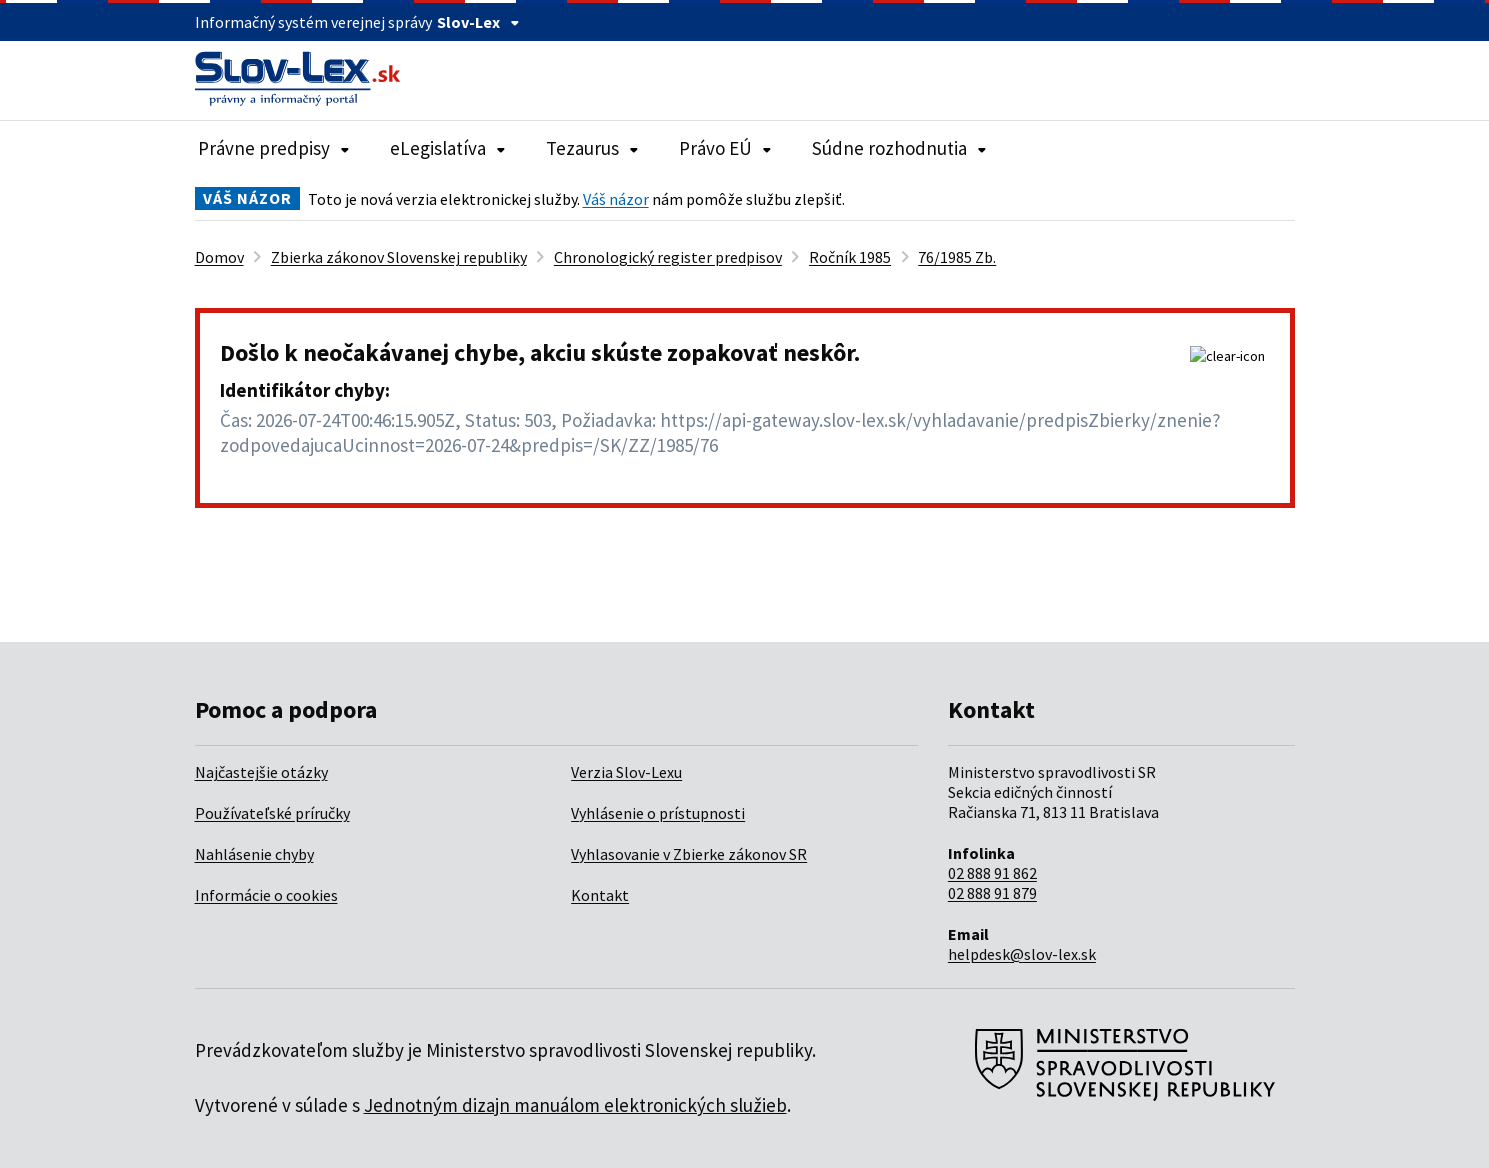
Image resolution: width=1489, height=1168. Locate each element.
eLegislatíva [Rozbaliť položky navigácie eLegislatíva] (448, 148)
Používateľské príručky (272, 813)
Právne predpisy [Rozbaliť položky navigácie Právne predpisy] (274, 148)
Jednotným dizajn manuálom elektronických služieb (575, 1105)
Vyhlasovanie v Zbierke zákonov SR (689, 854)
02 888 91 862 (992, 873)
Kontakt (600, 895)
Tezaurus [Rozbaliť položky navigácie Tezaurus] (592, 148)
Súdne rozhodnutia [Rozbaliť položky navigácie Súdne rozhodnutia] (899, 148)
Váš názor (616, 199)
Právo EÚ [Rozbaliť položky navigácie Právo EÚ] (725, 148)
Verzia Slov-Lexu (626, 772)
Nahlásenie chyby (254, 854)
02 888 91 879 (992, 893)
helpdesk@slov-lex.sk (1022, 954)
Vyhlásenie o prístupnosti (658, 813)
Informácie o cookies (266, 895)
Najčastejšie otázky (261, 772)
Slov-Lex (478, 22)
